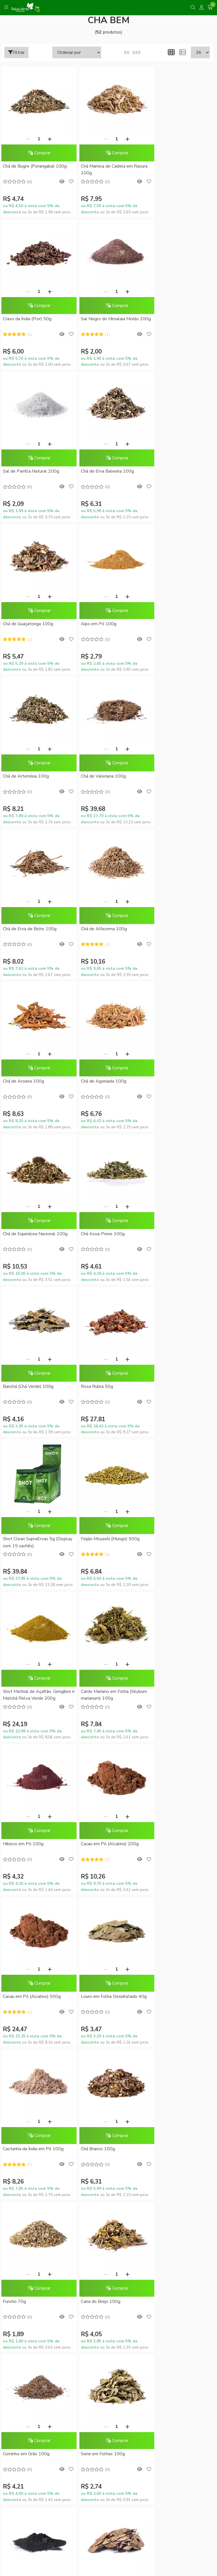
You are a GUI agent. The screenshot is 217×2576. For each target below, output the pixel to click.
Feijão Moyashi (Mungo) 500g (103, 1081)
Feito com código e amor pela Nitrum (108, 2531)
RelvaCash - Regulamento (108, 2138)
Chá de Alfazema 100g (169, 624)
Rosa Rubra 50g (162, 929)
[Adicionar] (46, 139)
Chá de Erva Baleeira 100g (172, 319)
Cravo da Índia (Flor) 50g (170, 166)
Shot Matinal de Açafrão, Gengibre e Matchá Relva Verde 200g (177, 1085)
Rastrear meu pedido (108, 2179)
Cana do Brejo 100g (165, 1539)
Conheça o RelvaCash (108, 2129)
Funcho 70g (85, 1539)
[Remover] (25, 139)
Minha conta (108, 2159)
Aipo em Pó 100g (92, 471)
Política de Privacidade (108, 2076)
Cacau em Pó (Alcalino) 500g (32, 1386)
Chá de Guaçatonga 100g (28, 471)
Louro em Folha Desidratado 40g (102, 1389)
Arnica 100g (86, 1844)
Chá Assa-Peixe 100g (25, 929)
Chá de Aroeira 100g (23, 776)
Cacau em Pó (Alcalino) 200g (174, 1234)
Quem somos (109, 1972)
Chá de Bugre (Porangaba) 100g (35, 166)
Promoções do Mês (108, 2119)
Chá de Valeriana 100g (25, 624)
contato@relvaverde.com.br (51, 2420)
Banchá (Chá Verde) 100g (99, 929)
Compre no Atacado (108, 1992)
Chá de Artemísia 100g (169, 471)
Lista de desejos (108, 2188)
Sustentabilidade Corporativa (108, 1982)
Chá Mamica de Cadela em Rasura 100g (100, 169)
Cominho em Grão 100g (26, 1691)
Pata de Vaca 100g (22, 1844)
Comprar (35, 153)
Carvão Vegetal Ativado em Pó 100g (176, 1694)
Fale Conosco (108, 2002)
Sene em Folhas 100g (96, 1691)
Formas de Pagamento (108, 2046)
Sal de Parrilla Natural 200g (102, 319)
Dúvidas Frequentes (109, 2036)
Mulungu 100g (160, 1844)
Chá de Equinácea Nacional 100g (178, 776)
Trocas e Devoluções (108, 2086)
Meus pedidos (108, 2169)
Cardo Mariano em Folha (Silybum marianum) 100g (28, 1237)
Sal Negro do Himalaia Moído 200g (32, 322)
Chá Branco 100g (20, 1539)
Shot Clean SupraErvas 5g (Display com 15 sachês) (29, 1084)
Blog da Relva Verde (108, 1962)
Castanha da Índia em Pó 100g (176, 1386)
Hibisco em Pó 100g (94, 1234)
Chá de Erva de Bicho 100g (101, 624)
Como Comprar (108, 2056)
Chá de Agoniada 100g (97, 776)
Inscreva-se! (109, 2280)
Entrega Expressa (108, 2066)
